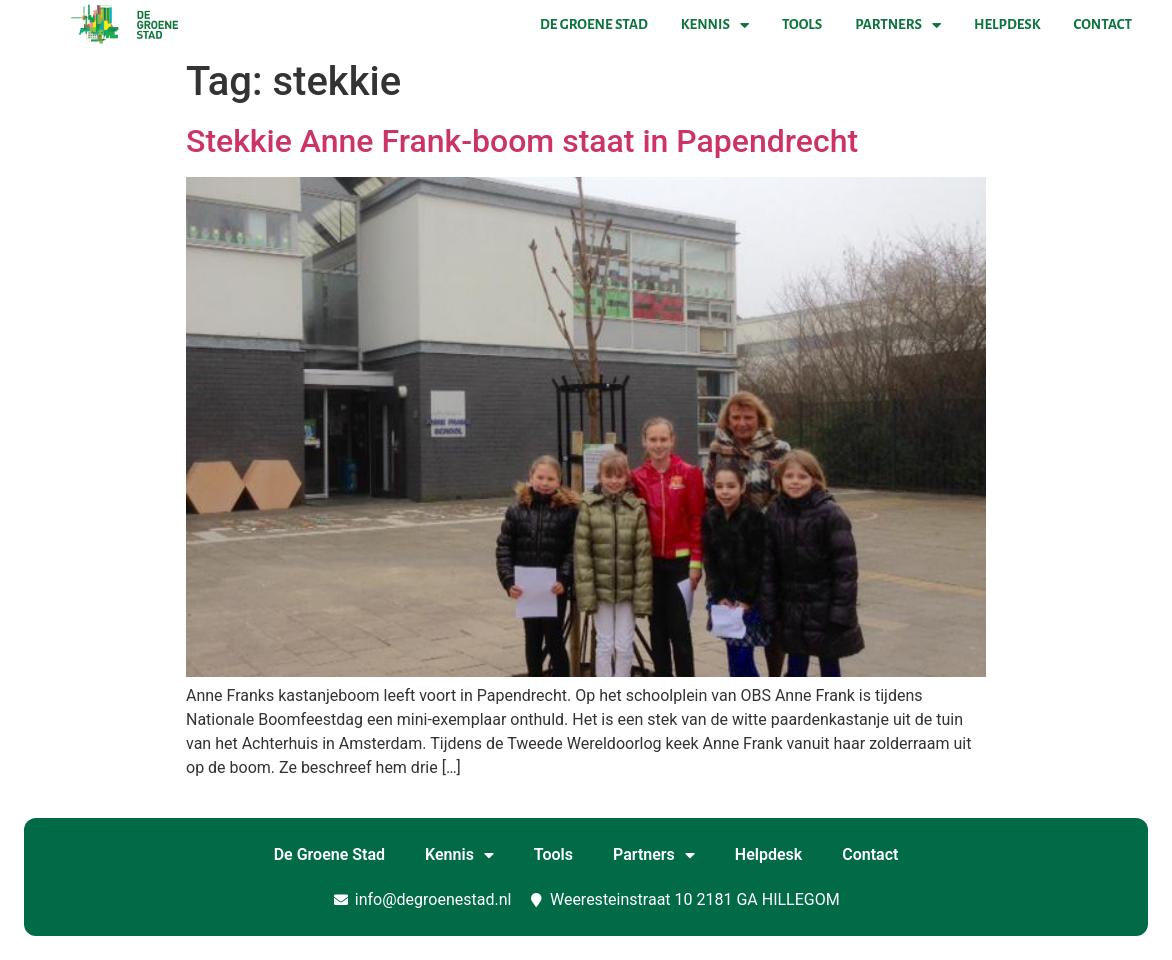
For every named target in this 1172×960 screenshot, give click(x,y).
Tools (802, 24)
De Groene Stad (594, 24)
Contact (1103, 24)
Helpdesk (1007, 24)
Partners (898, 25)
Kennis (715, 25)
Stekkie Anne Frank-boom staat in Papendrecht (522, 141)
